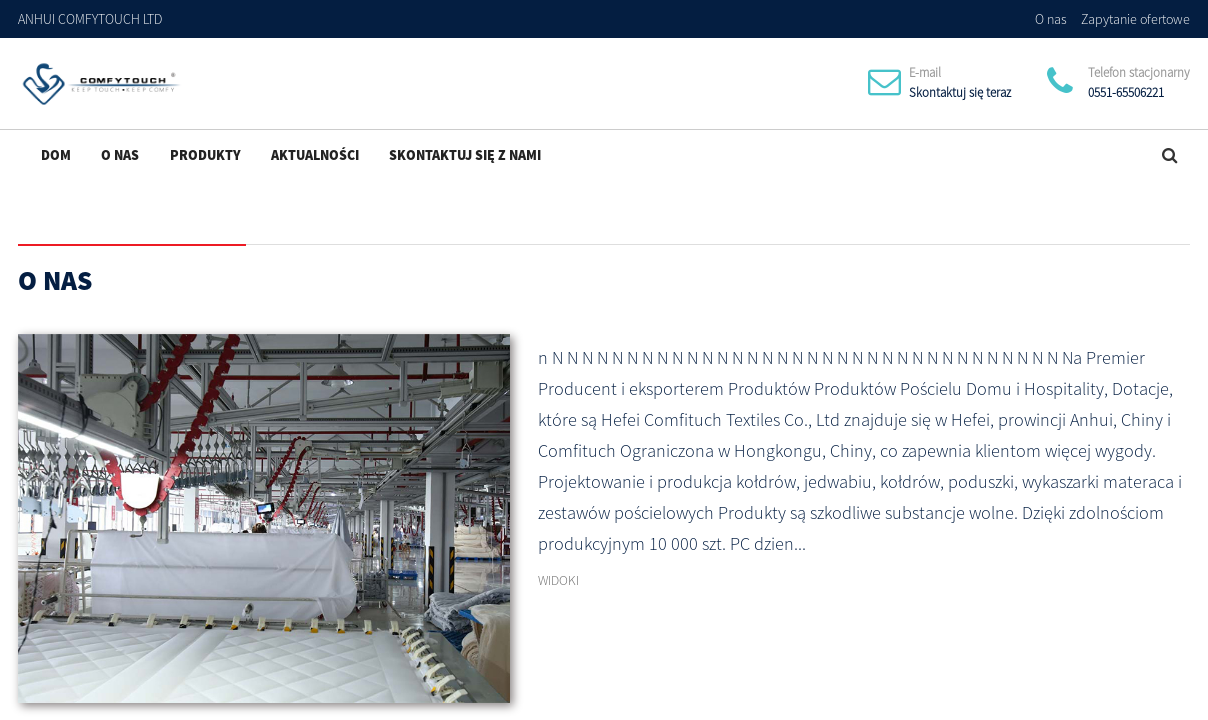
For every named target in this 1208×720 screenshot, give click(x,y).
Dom (56, 155)
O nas (1051, 19)
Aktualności (315, 155)
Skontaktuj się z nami (465, 155)
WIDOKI (558, 580)
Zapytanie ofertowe (1135, 19)
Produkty (205, 155)
